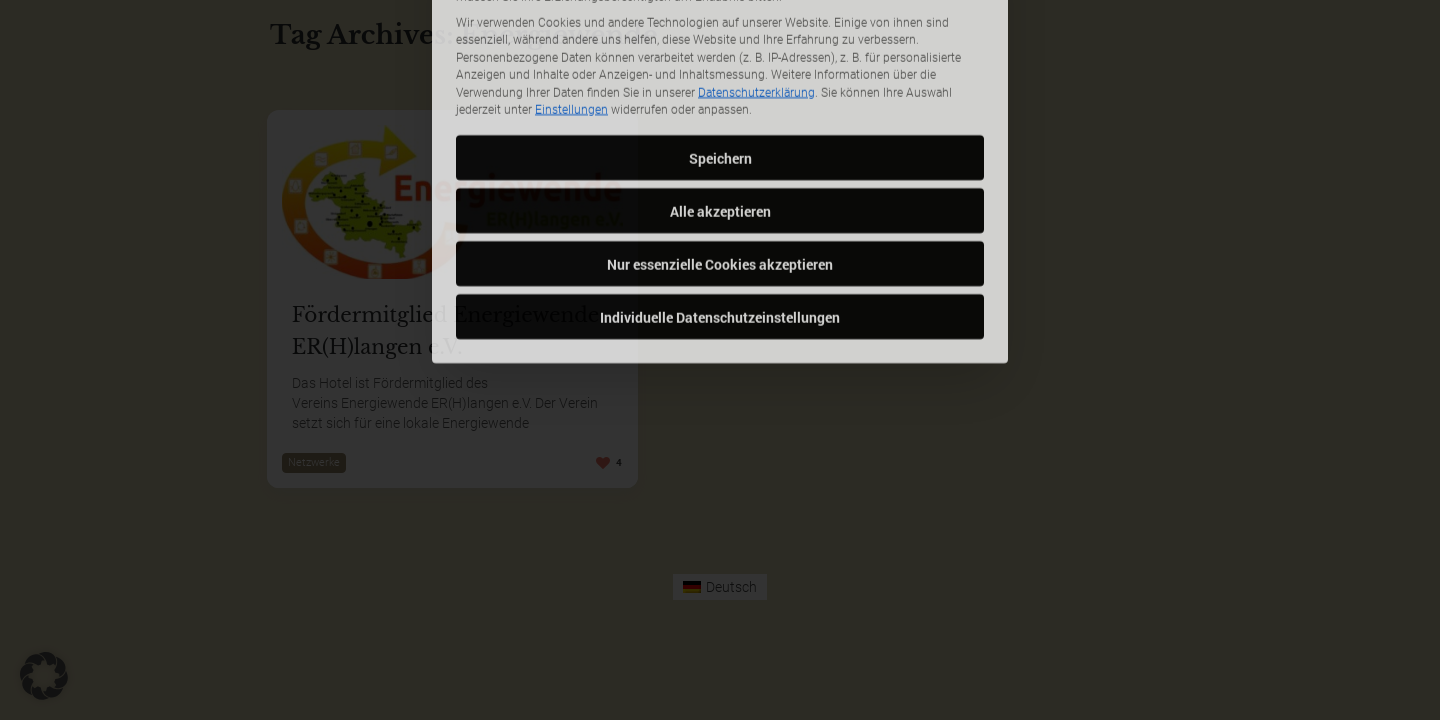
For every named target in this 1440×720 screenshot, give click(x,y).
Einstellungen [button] (571, 30)
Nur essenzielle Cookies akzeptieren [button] (720, 183)
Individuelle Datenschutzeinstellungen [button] (720, 236)
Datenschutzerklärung (756, 12)
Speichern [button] (720, 77)
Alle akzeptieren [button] (720, 130)
